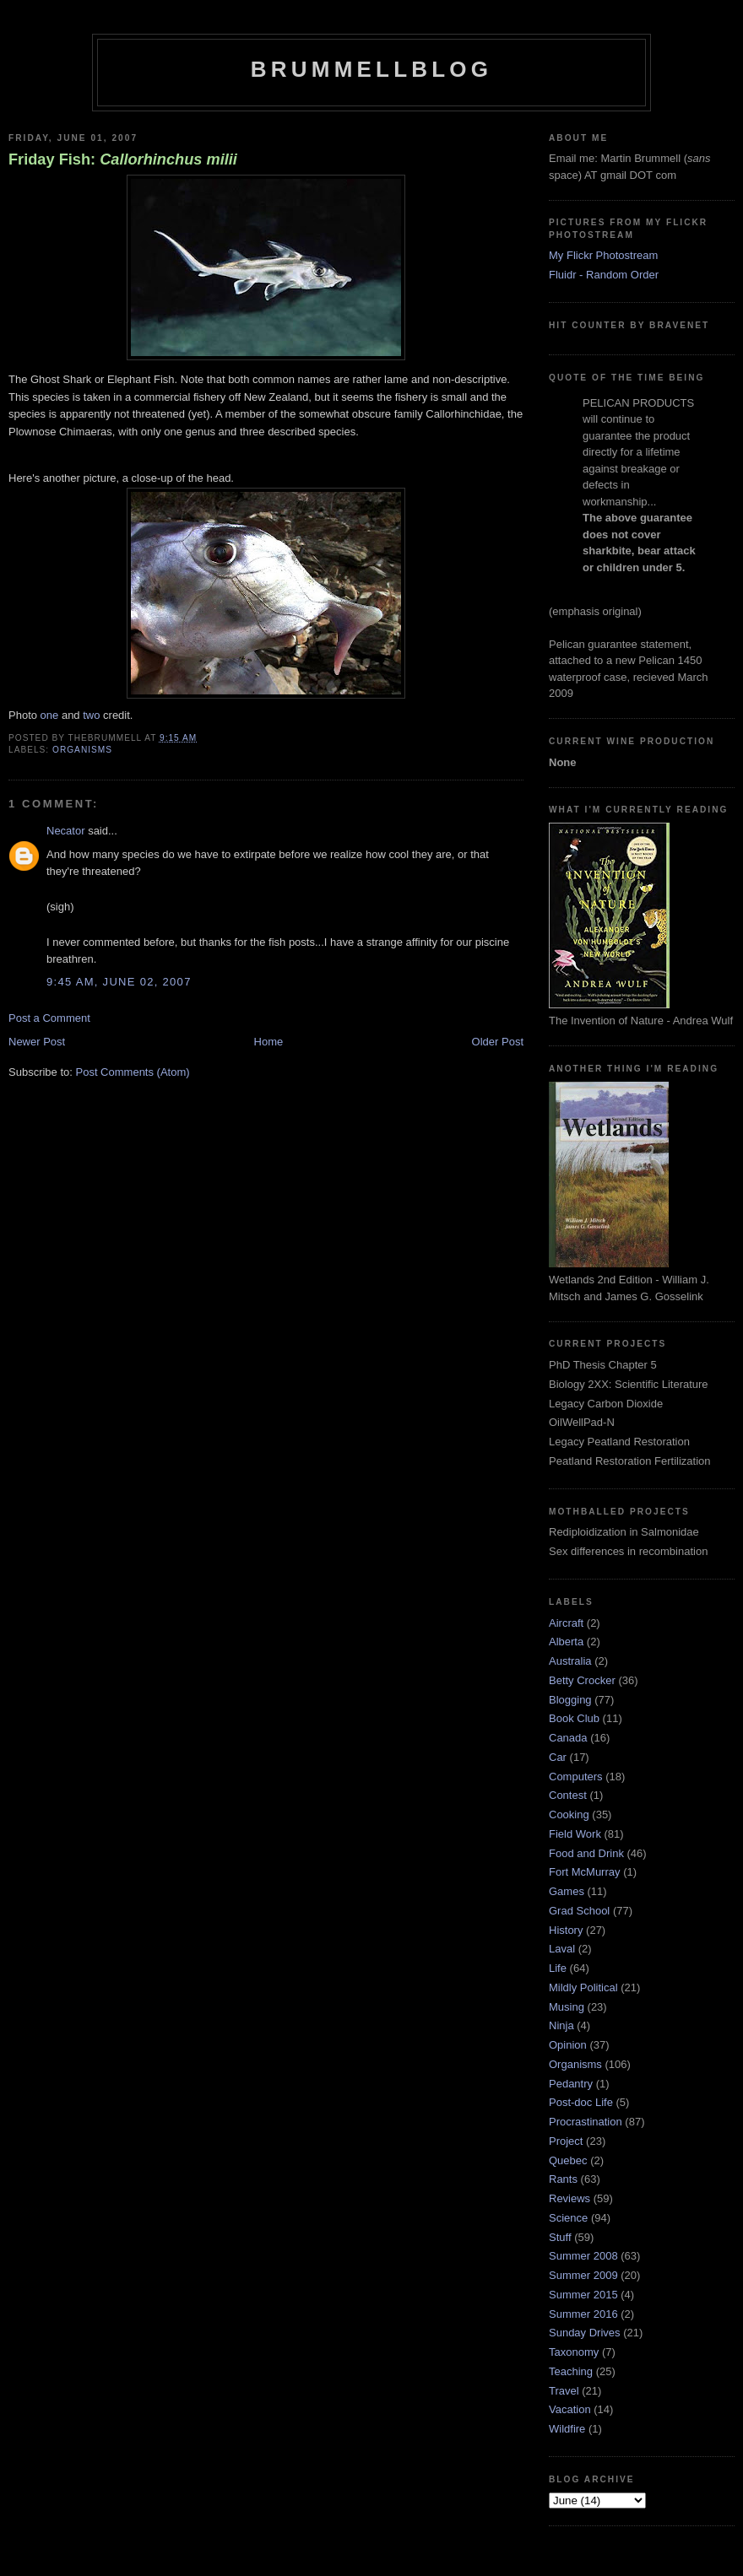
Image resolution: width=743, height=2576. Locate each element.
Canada (568, 1737)
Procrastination (585, 2121)
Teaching (571, 2371)
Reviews (569, 2198)
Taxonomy (574, 2352)
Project (566, 2141)
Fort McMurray (585, 1872)
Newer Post (36, 1041)
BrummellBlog (371, 69)
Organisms (82, 749)
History (566, 1930)
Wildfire (567, 2428)
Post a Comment (49, 1018)
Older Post (497, 1041)
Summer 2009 (583, 2275)
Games (566, 1891)
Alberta (566, 1641)
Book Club (574, 1718)
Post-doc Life (581, 2102)
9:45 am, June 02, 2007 (119, 981)
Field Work (575, 1834)
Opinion (568, 2045)
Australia (570, 1661)
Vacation (570, 2409)
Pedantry (571, 2083)
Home (269, 1041)
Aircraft (566, 1623)
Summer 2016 (583, 2314)
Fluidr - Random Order (604, 274)
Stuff (560, 2237)
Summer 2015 (583, 2294)
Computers (576, 1776)
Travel (564, 2390)
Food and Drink (586, 1853)
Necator (65, 830)
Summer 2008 (583, 2255)
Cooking (569, 1814)
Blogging (570, 1699)
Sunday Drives (585, 2332)
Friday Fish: (122, 159)
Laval (562, 1948)
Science (568, 2217)
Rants (563, 2179)
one (50, 715)
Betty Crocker (582, 1680)
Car (558, 1757)
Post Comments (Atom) (133, 1072)
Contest (568, 1795)
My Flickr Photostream (603, 255)
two (91, 715)
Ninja (561, 2025)
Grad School (579, 1910)
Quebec (568, 2160)
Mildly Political (583, 1987)
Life (558, 1968)
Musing (566, 2007)
